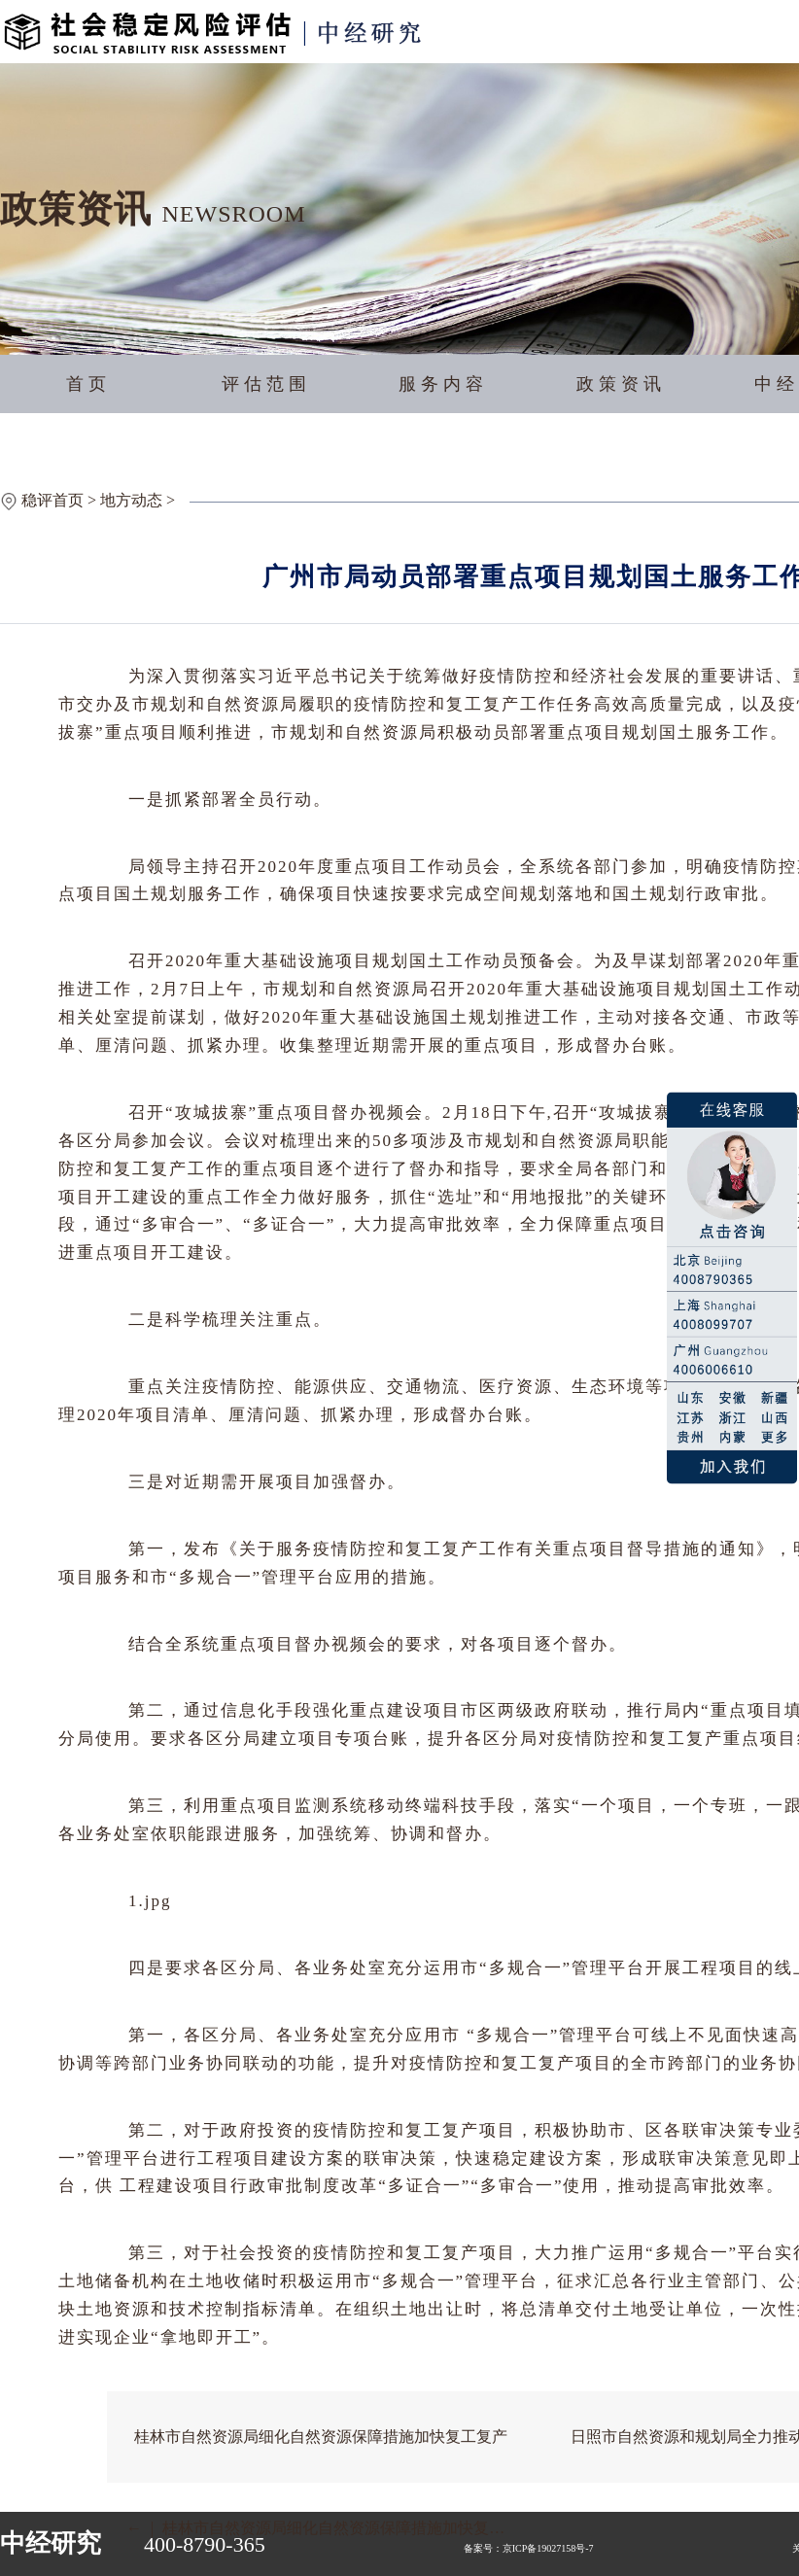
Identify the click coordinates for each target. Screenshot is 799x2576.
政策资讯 (621, 384)
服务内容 (443, 384)
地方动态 (131, 500)
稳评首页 (52, 500)
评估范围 (266, 384)
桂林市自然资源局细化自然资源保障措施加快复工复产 (320, 2436)
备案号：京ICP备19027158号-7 (529, 2548)
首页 (88, 384)
